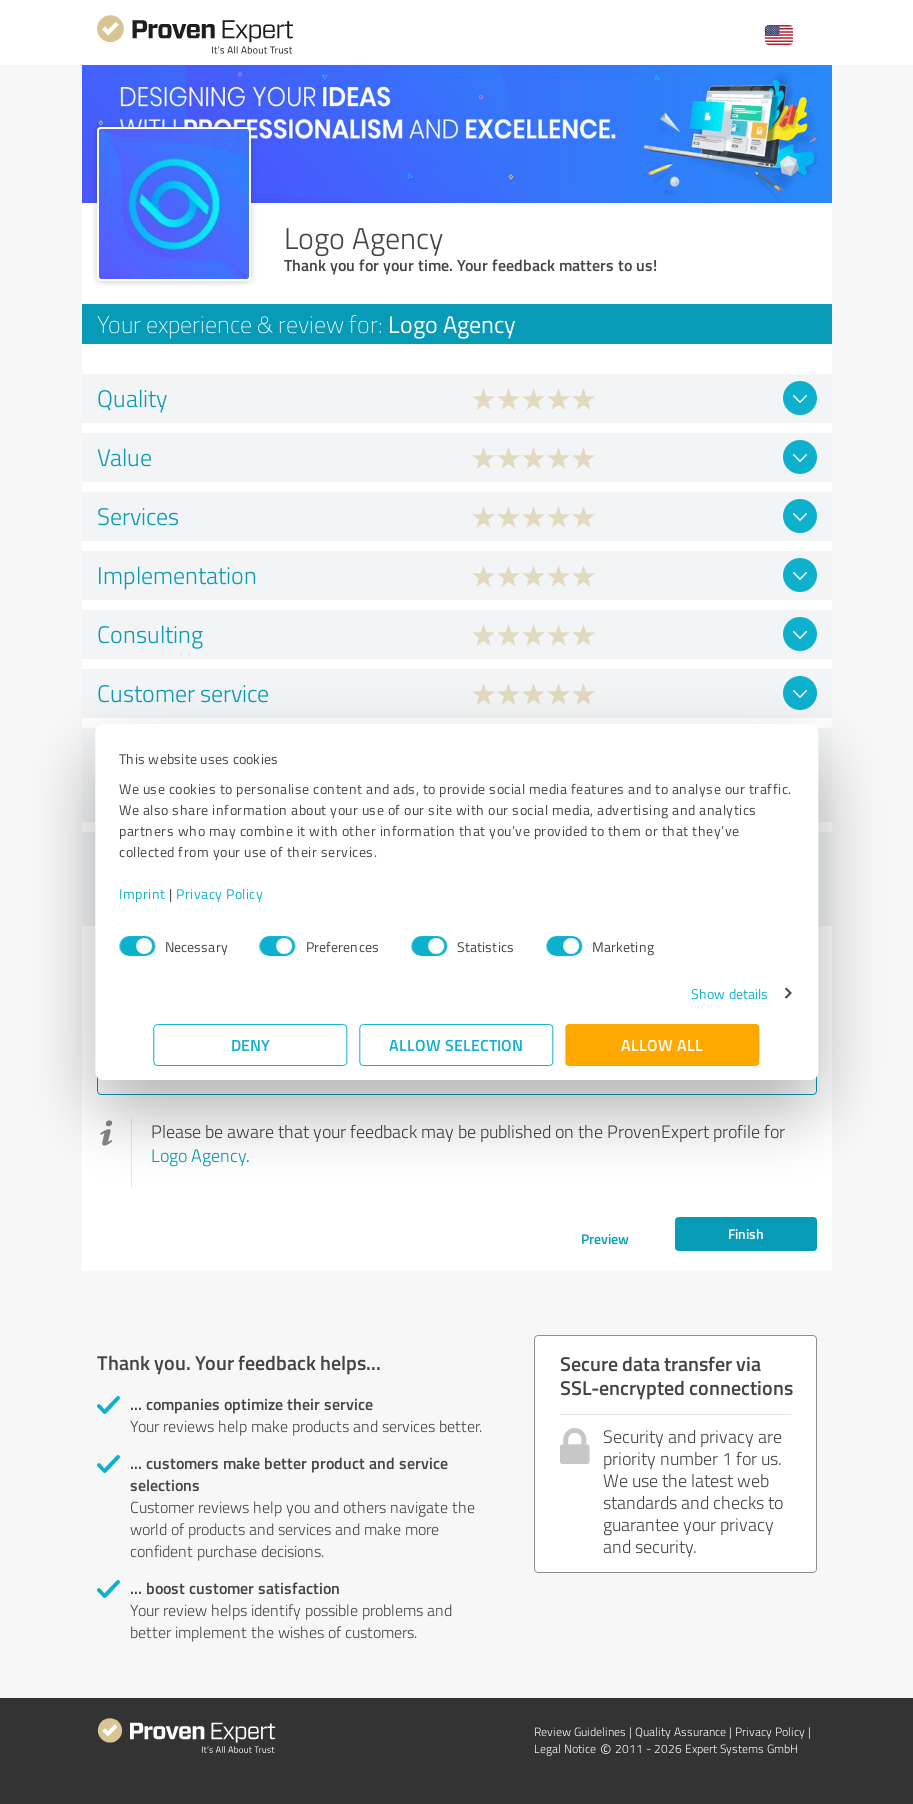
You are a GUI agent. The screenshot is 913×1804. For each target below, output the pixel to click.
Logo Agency (198, 1155)
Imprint (177, 893)
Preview (605, 1238)
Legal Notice (565, 1748)
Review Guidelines (580, 1731)
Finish (746, 1233)
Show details (694, 993)
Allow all (663, 1044)
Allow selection (457, 1044)
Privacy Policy (254, 893)
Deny (250, 1044)
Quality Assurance (680, 1731)
